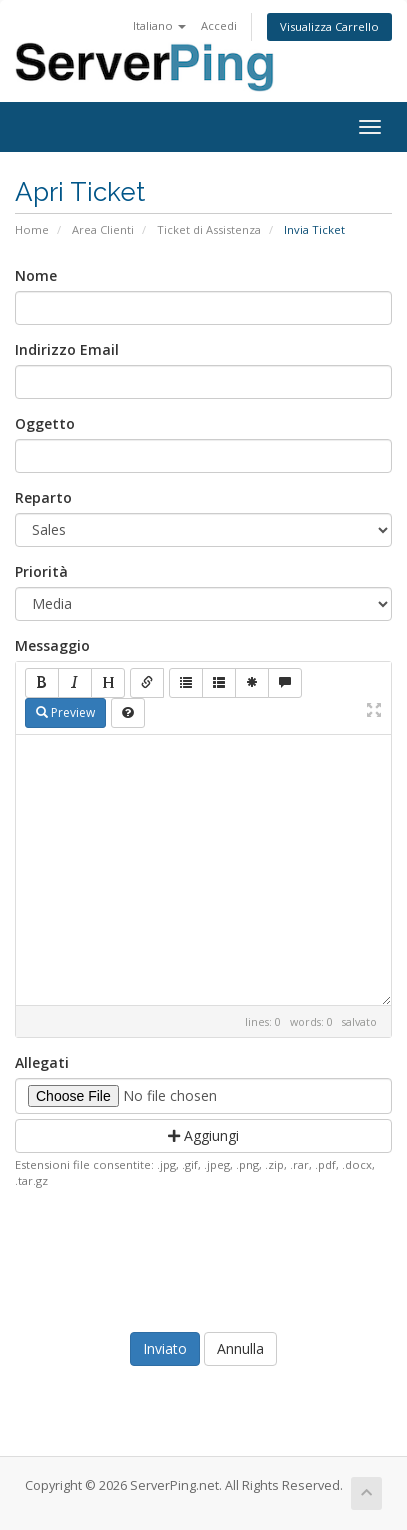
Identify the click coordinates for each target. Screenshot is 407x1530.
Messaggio (52, 645)
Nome (36, 275)
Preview (65, 712)
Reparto (43, 497)
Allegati (42, 1062)
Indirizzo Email (67, 349)
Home (32, 229)
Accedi (219, 25)
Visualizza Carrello (329, 26)
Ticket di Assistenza (209, 229)
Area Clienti (103, 229)
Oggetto (45, 423)
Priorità (41, 571)
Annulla (240, 1348)
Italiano (159, 25)
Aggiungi (203, 1135)
